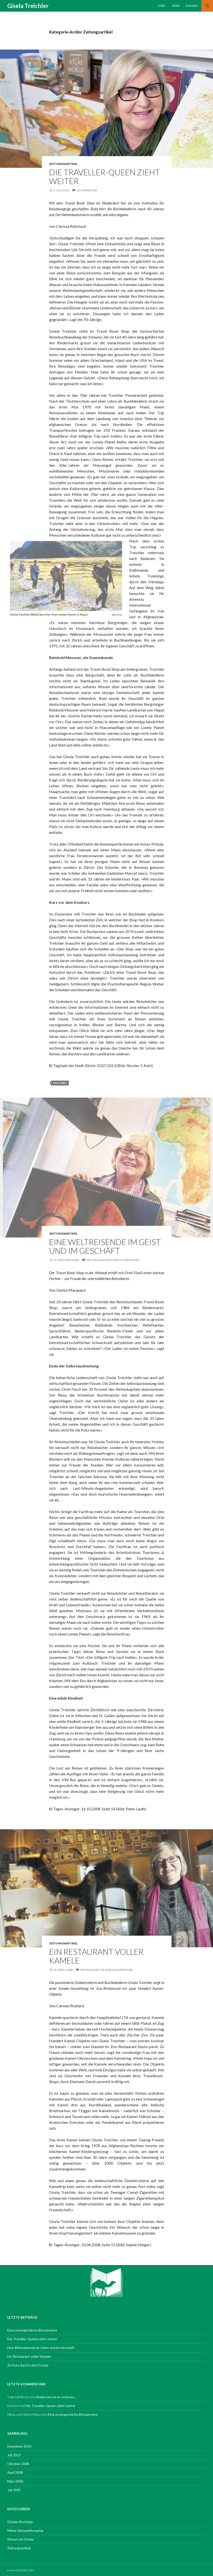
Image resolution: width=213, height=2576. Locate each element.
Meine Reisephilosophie (25, 2530)
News (175, 5)
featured (60, 1083)
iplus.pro (28, 2570)
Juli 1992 (14, 2490)
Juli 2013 (14, 2455)
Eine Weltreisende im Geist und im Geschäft (105, 1246)
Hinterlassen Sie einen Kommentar (112, 1260)
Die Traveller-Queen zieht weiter (104, 176)
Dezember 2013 (19, 2446)
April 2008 (15, 2472)
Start (162, 5)
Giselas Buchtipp (20, 2522)
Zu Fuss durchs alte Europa (27, 2365)
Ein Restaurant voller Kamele (96, 1956)
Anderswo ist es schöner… (56, 2397)
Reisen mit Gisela (20, 2539)
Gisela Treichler (28, 5)
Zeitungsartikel (63, 164)
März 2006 (15, 2481)
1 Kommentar (86, 190)
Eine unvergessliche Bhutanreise (32, 2330)
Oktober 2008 (18, 2464)
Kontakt (192, 5)
